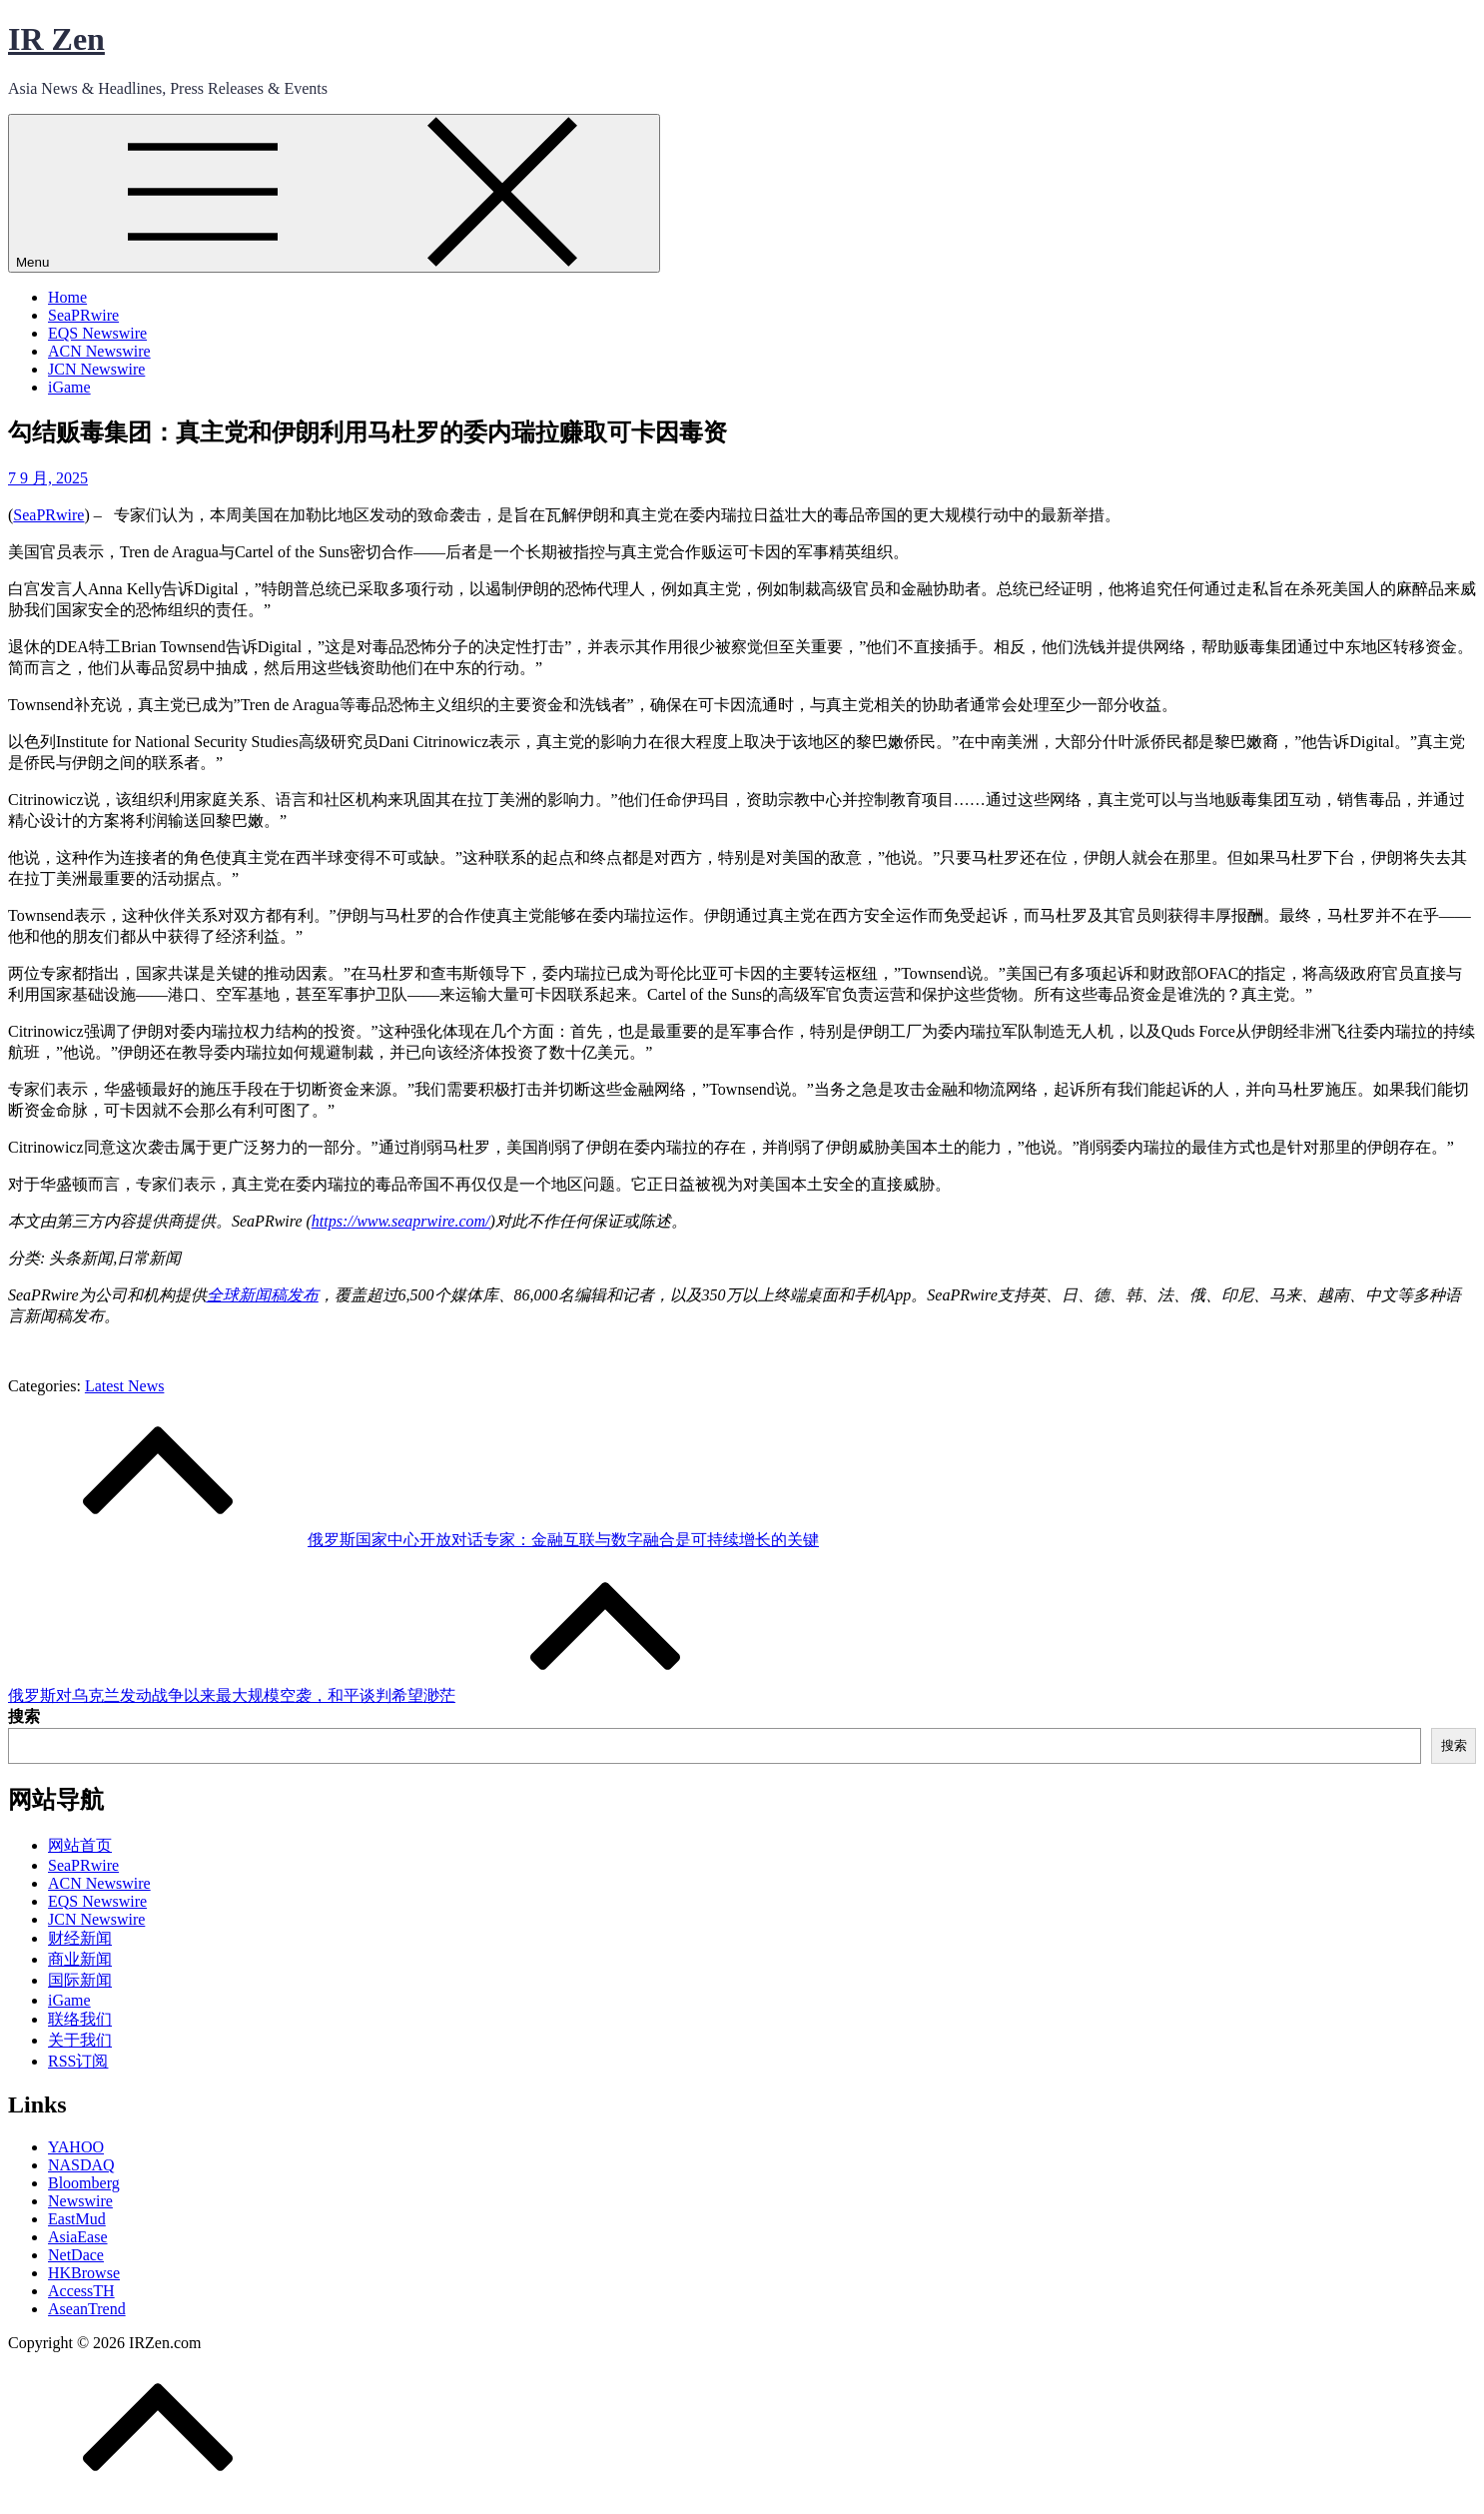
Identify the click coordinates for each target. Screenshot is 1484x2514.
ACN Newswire (99, 351)
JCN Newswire (96, 369)
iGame (69, 387)
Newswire (80, 2200)
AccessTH (81, 2290)
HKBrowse (84, 2272)
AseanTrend (87, 2308)
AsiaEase (78, 2236)
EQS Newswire (97, 333)
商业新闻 (80, 1959)
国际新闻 (80, 1980)
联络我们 (80, 2019)
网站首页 (80, 1845)
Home (67, 297)
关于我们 (80, 2040)
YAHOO (76, 2146)
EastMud (77, 2218)
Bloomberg (84, 2182)
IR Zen (56, 39)
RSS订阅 (78, 2061)
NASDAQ (81, 2164)
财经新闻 (80, 1938)
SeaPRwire (83, 315)
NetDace (76, 2254)
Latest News (125, 1385)
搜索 (24, 1716)
